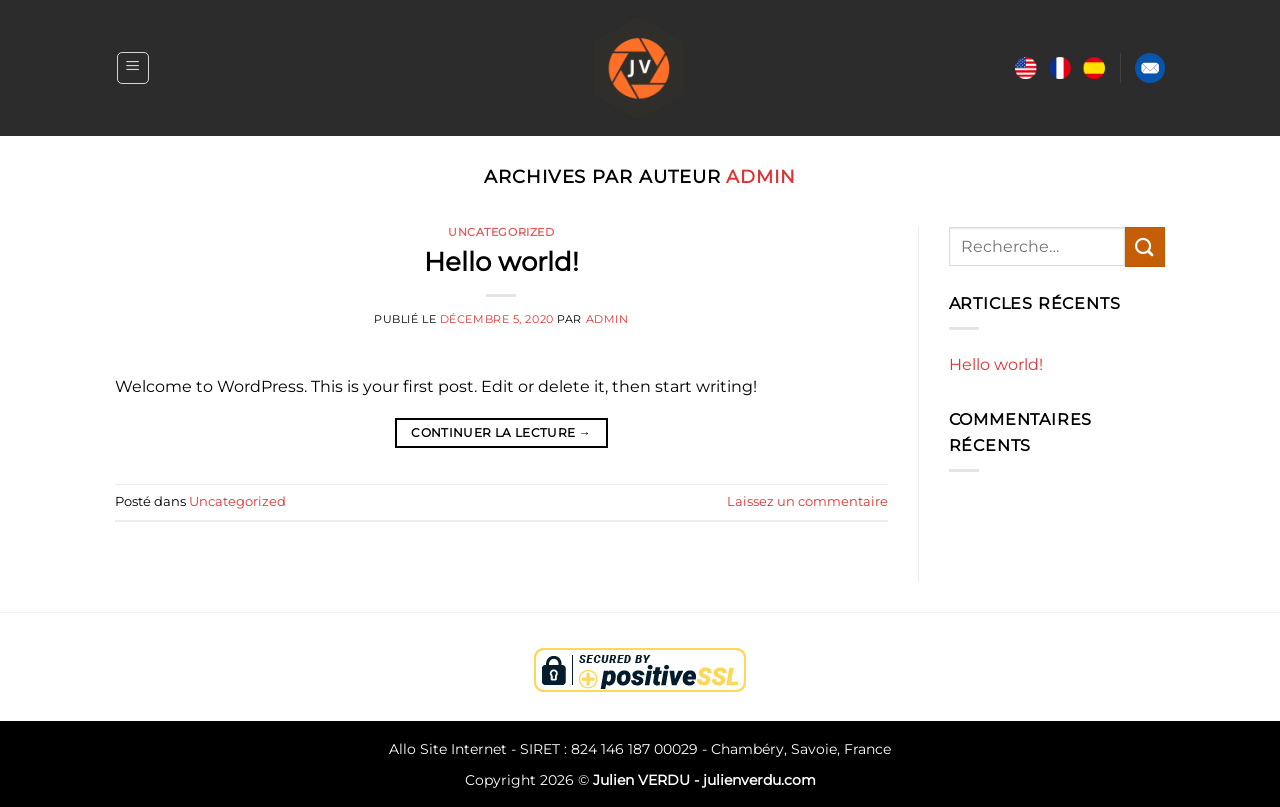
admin (761, 176)
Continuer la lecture (501, 432)
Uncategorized (501, 232)
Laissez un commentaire (807, 501)
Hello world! (501, 261)
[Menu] (133, 68)
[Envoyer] (1145, 246)
